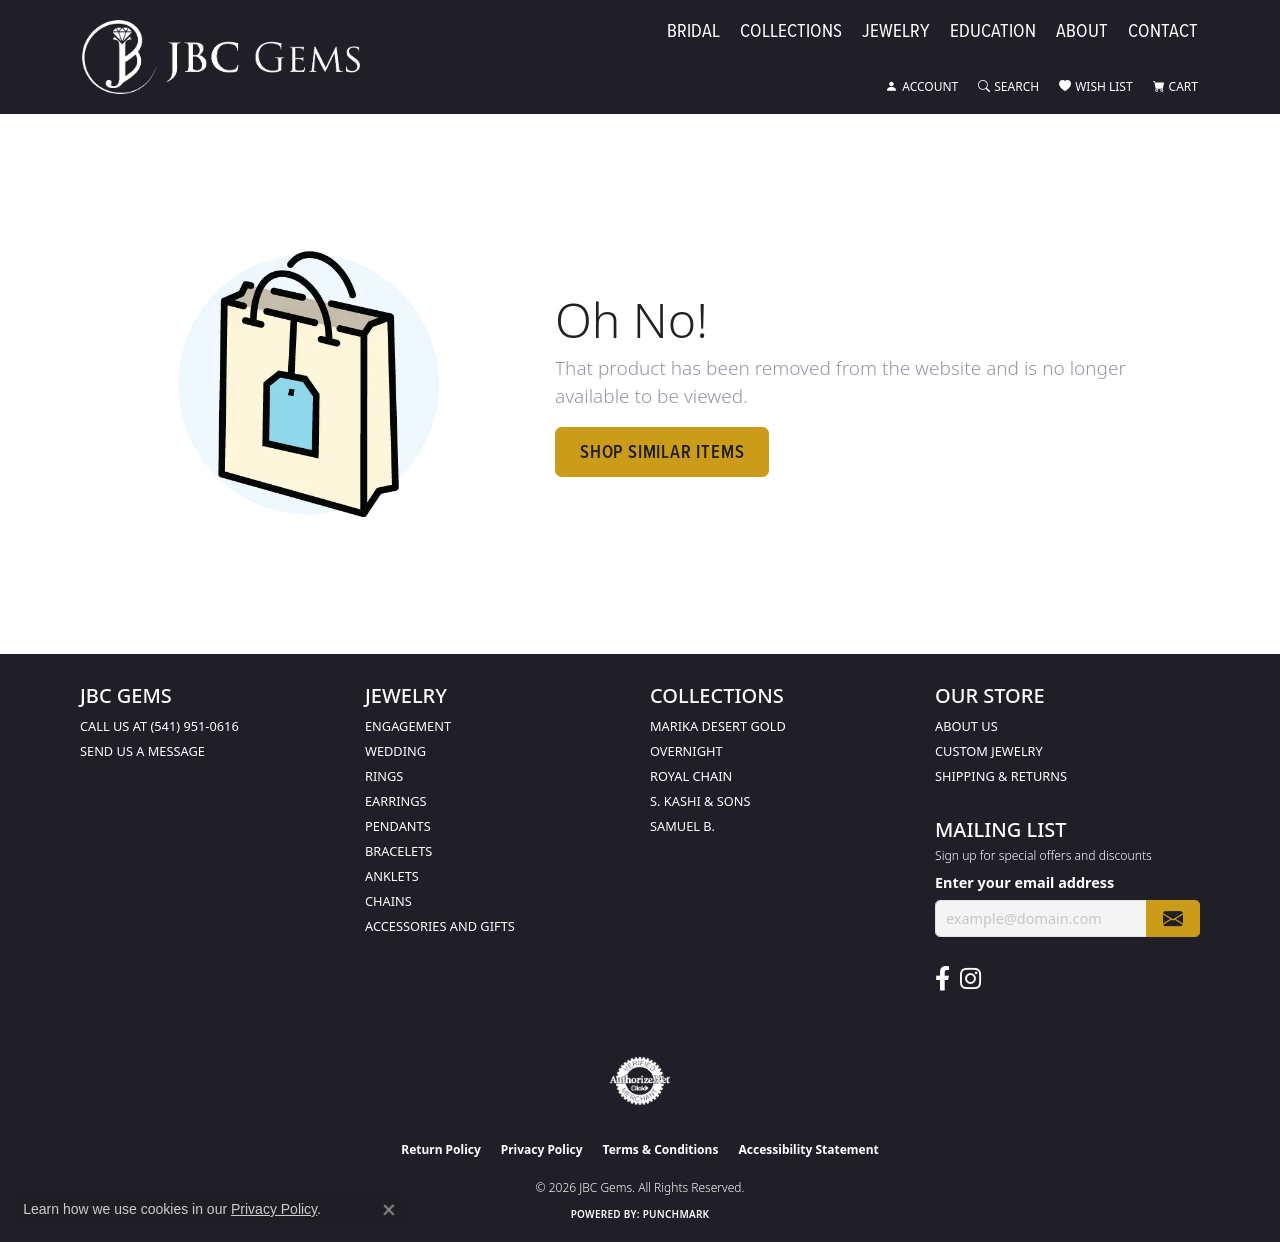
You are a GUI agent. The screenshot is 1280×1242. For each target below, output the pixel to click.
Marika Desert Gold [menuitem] (718, 726)
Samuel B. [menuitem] (682, 826)
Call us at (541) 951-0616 (159, 726)
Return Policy (441, 1149)
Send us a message (142, 751)
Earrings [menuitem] (396, 801)
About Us (966, 726)
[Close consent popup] (389, 1210)
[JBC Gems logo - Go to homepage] (231, 57)
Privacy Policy (542, 1149)
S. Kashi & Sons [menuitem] (700, 801)
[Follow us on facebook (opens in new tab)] (942, 979)
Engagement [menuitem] (408, 726)
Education (993, 31)
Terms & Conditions (661, 1149)
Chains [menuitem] (388, 901)
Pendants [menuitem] (398, 826)
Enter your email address (1024, 882)
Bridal (693, 31)
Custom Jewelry (989, 751)
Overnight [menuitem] (686, 751)
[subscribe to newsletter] (1173, 918)
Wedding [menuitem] (395, 751)
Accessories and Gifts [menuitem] (440, 926)
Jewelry (896, 31)
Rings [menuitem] (384, 776)
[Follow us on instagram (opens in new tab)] (970, 979)
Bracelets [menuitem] (398, 851)
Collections (791, 31)
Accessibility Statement (808, 1149)
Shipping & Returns (1001, 776)
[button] (922, 87)
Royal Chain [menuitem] (691, 776)
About (1082, 31)
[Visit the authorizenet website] (640, 1081)
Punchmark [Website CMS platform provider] (676, 1214)
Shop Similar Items (662, 451)
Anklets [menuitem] (392, 876)
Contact (1163, 31)
